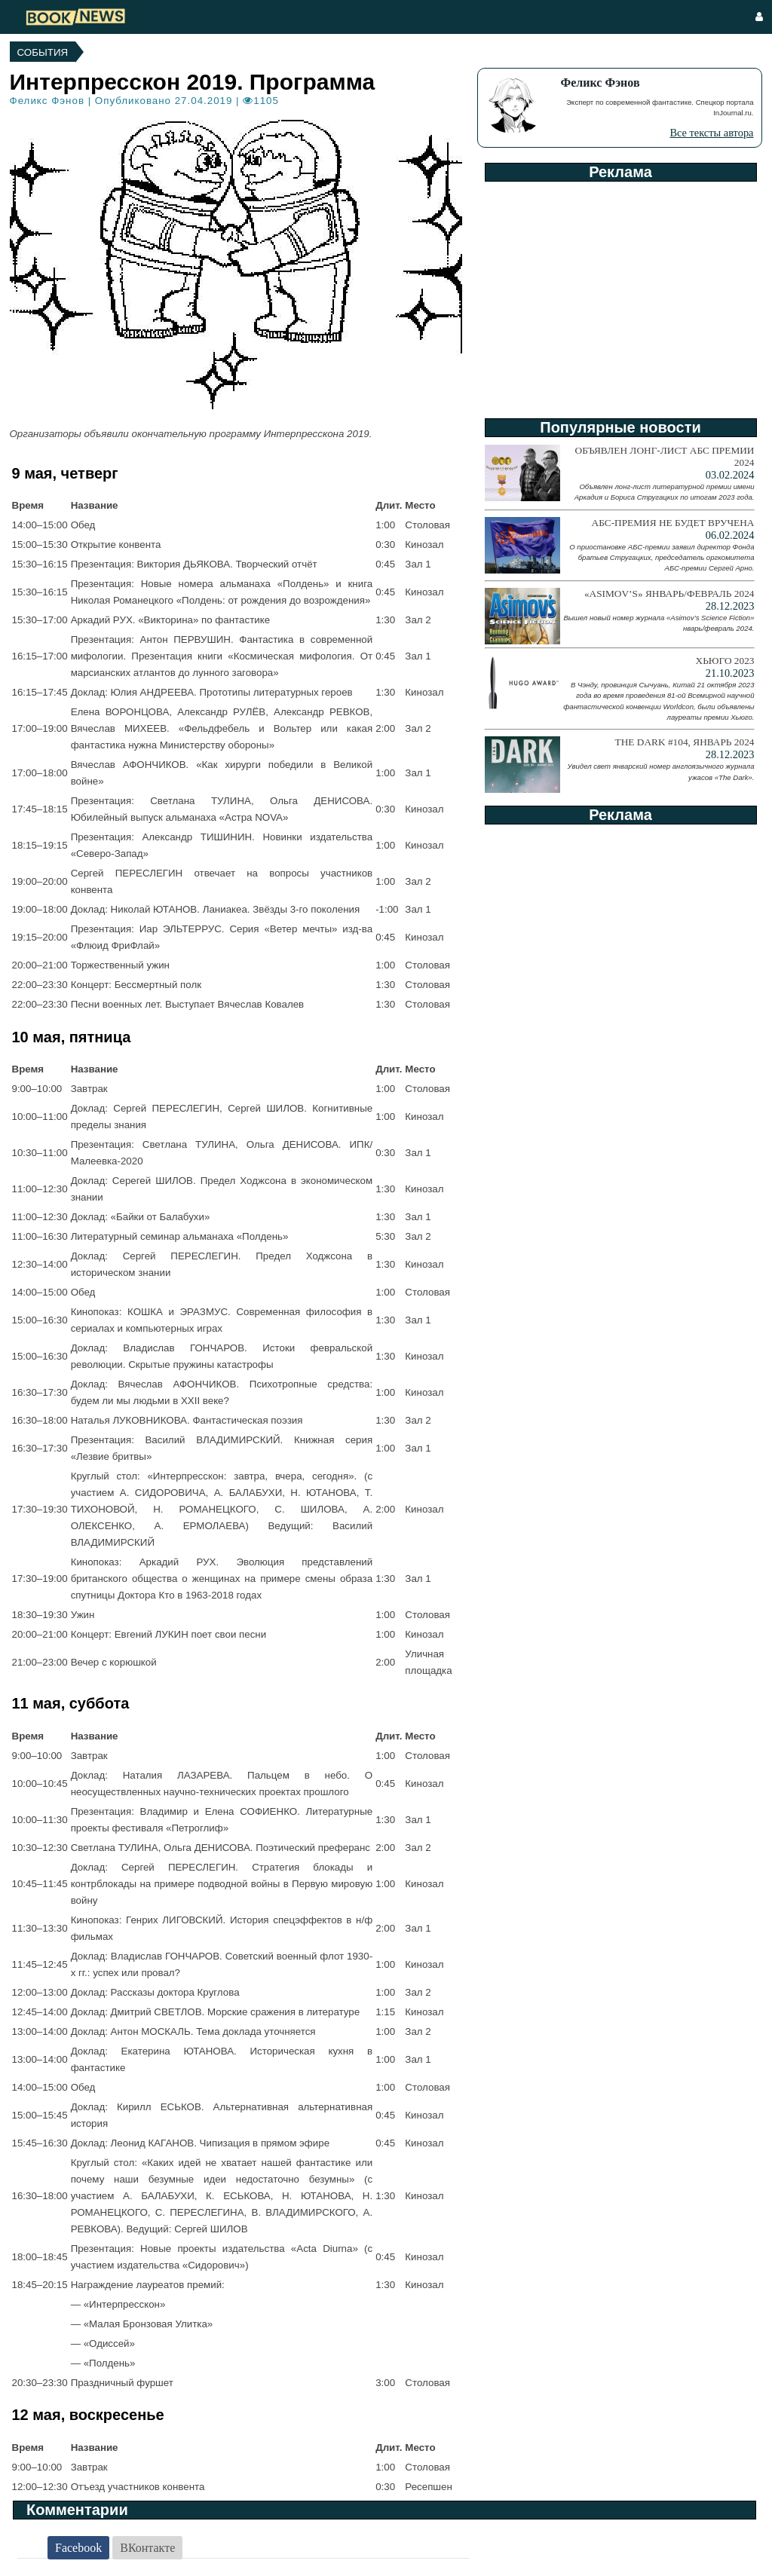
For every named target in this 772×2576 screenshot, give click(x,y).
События (43, 52)
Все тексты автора (711, 133)
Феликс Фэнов (47, 100)
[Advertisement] (619, 294)
